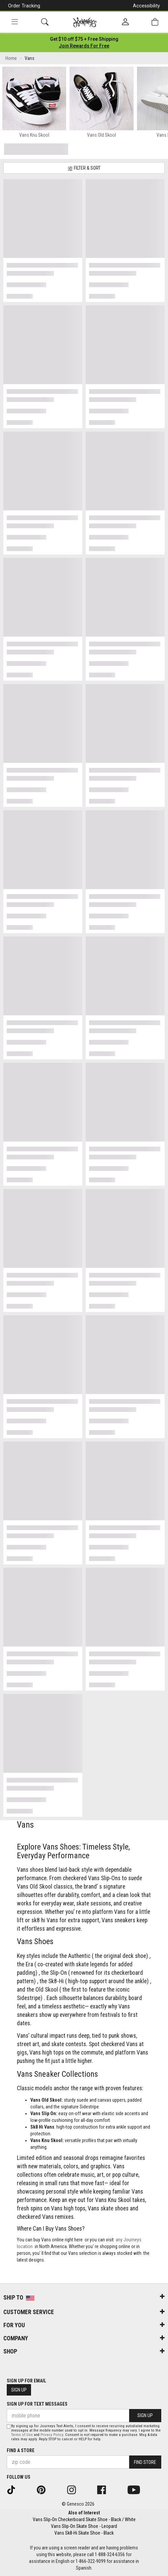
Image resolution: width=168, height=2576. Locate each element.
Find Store (145, 2462)
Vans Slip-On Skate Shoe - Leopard (84, 2526)
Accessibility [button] (146, 5)
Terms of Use (22, 2435)
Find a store (20, 2450)
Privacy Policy (51, 2435)
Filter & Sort (84, 168)
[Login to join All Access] (84, 39)
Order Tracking (24, 5)
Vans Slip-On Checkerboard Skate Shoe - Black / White (84, 2519)
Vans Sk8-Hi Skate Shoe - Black (84, 2533)
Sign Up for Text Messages (37, 2404)
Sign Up (19, 2390)
